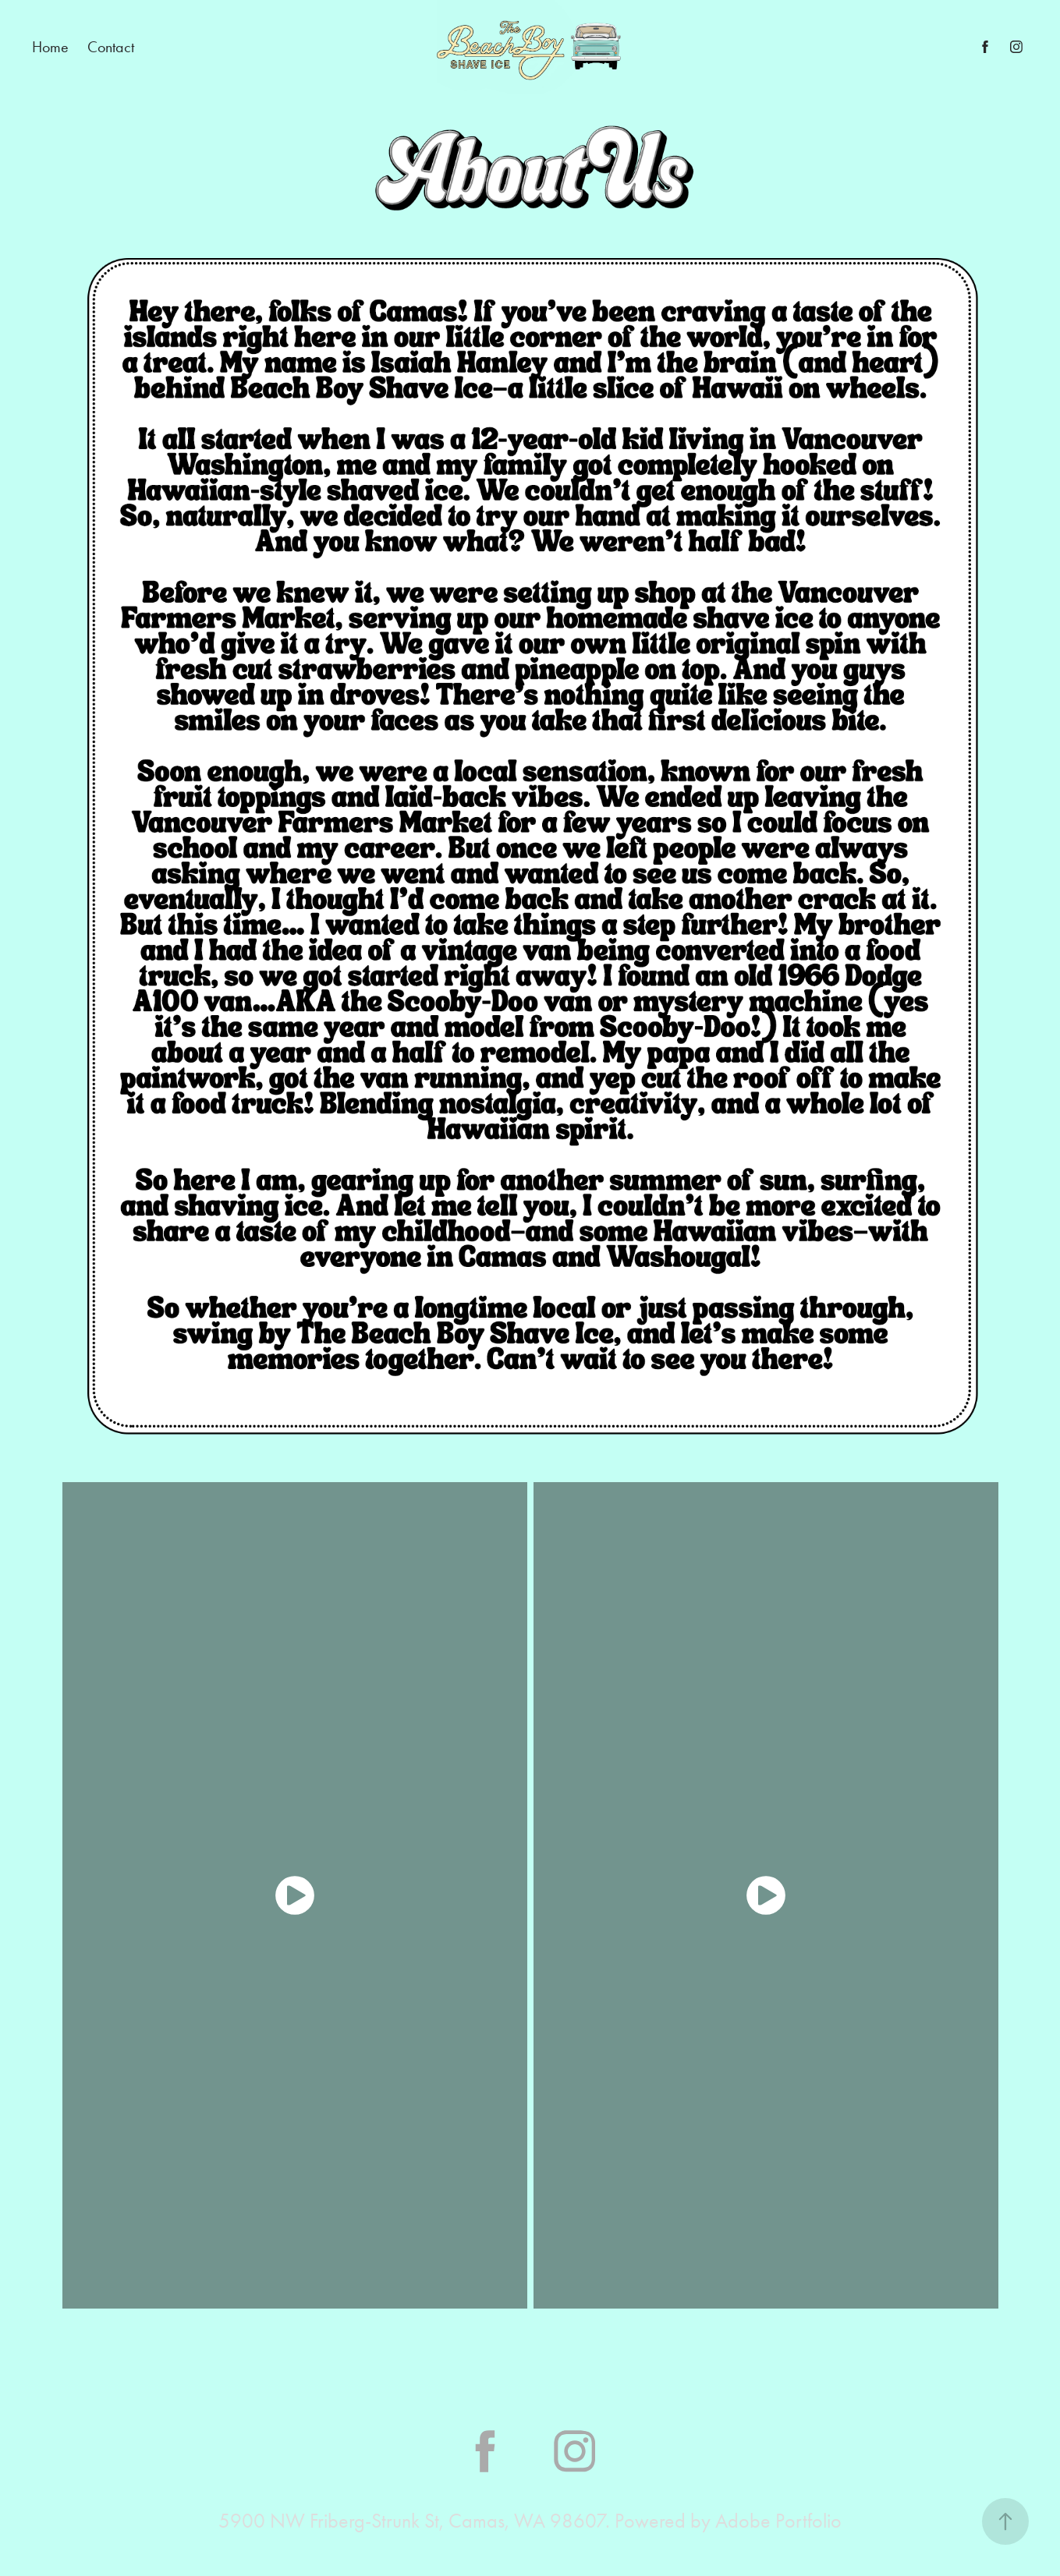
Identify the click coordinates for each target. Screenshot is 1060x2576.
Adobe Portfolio (778, 2521)
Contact (110, 46)
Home (50, 46)
